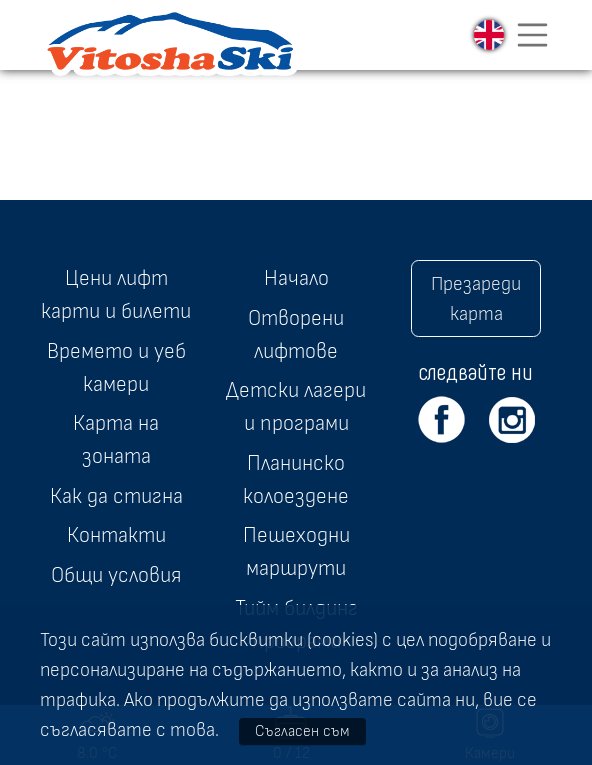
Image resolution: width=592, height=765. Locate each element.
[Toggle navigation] (533, 35)
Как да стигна (116, 496)
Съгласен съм (302, 731)
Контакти (116, 535)
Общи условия (116, 575)
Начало (296, 278)
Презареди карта (476, 299)
